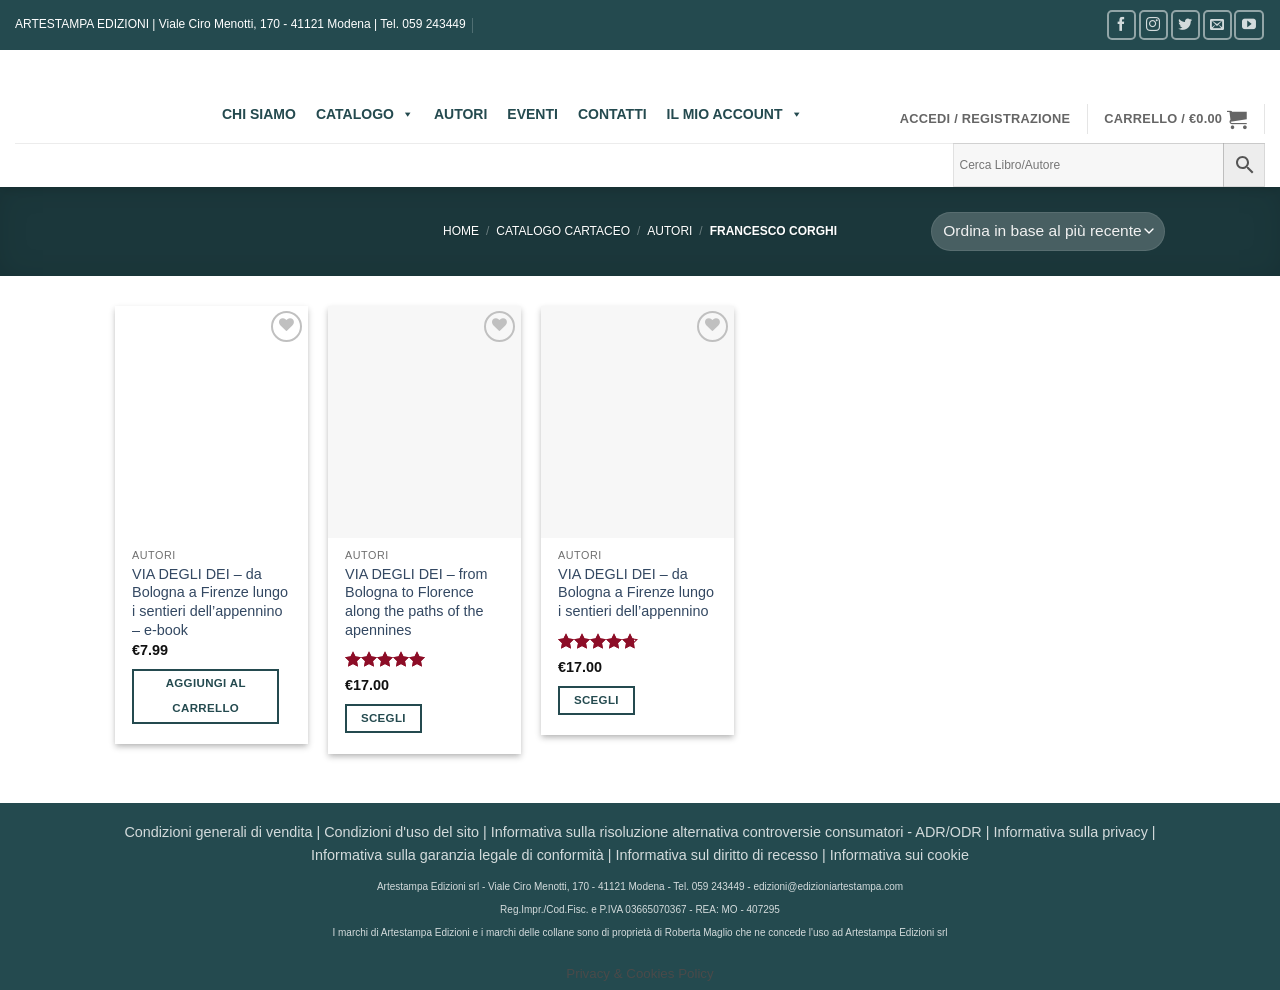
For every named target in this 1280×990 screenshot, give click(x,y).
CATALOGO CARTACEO (563, 231)
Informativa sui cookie (899, 855)
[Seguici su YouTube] (1248, 24)
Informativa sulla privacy (1070, 832)
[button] (985, 119)
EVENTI (532, 114)
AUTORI (460, 114)
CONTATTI (612, 114)
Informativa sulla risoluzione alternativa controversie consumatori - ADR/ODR (736, 832)
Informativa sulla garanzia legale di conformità (457, 855)
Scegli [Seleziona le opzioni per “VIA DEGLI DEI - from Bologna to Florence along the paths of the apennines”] (383, 718)
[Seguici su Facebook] (1121, 24)
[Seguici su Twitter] (1185, 24)
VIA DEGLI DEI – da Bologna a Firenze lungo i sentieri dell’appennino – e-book (210, 602)
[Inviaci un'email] (1217, 24)
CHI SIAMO (259, 114)
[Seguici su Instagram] (1153, 24)
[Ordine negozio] (1048, 231)
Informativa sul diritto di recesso (717, 855)
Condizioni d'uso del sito (401, 832)
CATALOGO (365, 114)
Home (461, 231)
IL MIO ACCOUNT (735, 114)
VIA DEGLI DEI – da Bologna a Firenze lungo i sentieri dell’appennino (636, 592)
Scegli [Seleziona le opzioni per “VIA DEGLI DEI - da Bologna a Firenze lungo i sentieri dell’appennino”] (596, 700)
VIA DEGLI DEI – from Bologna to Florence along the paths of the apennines (416, 602)
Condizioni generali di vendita (218, 832)
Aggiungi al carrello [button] (206, 695)
